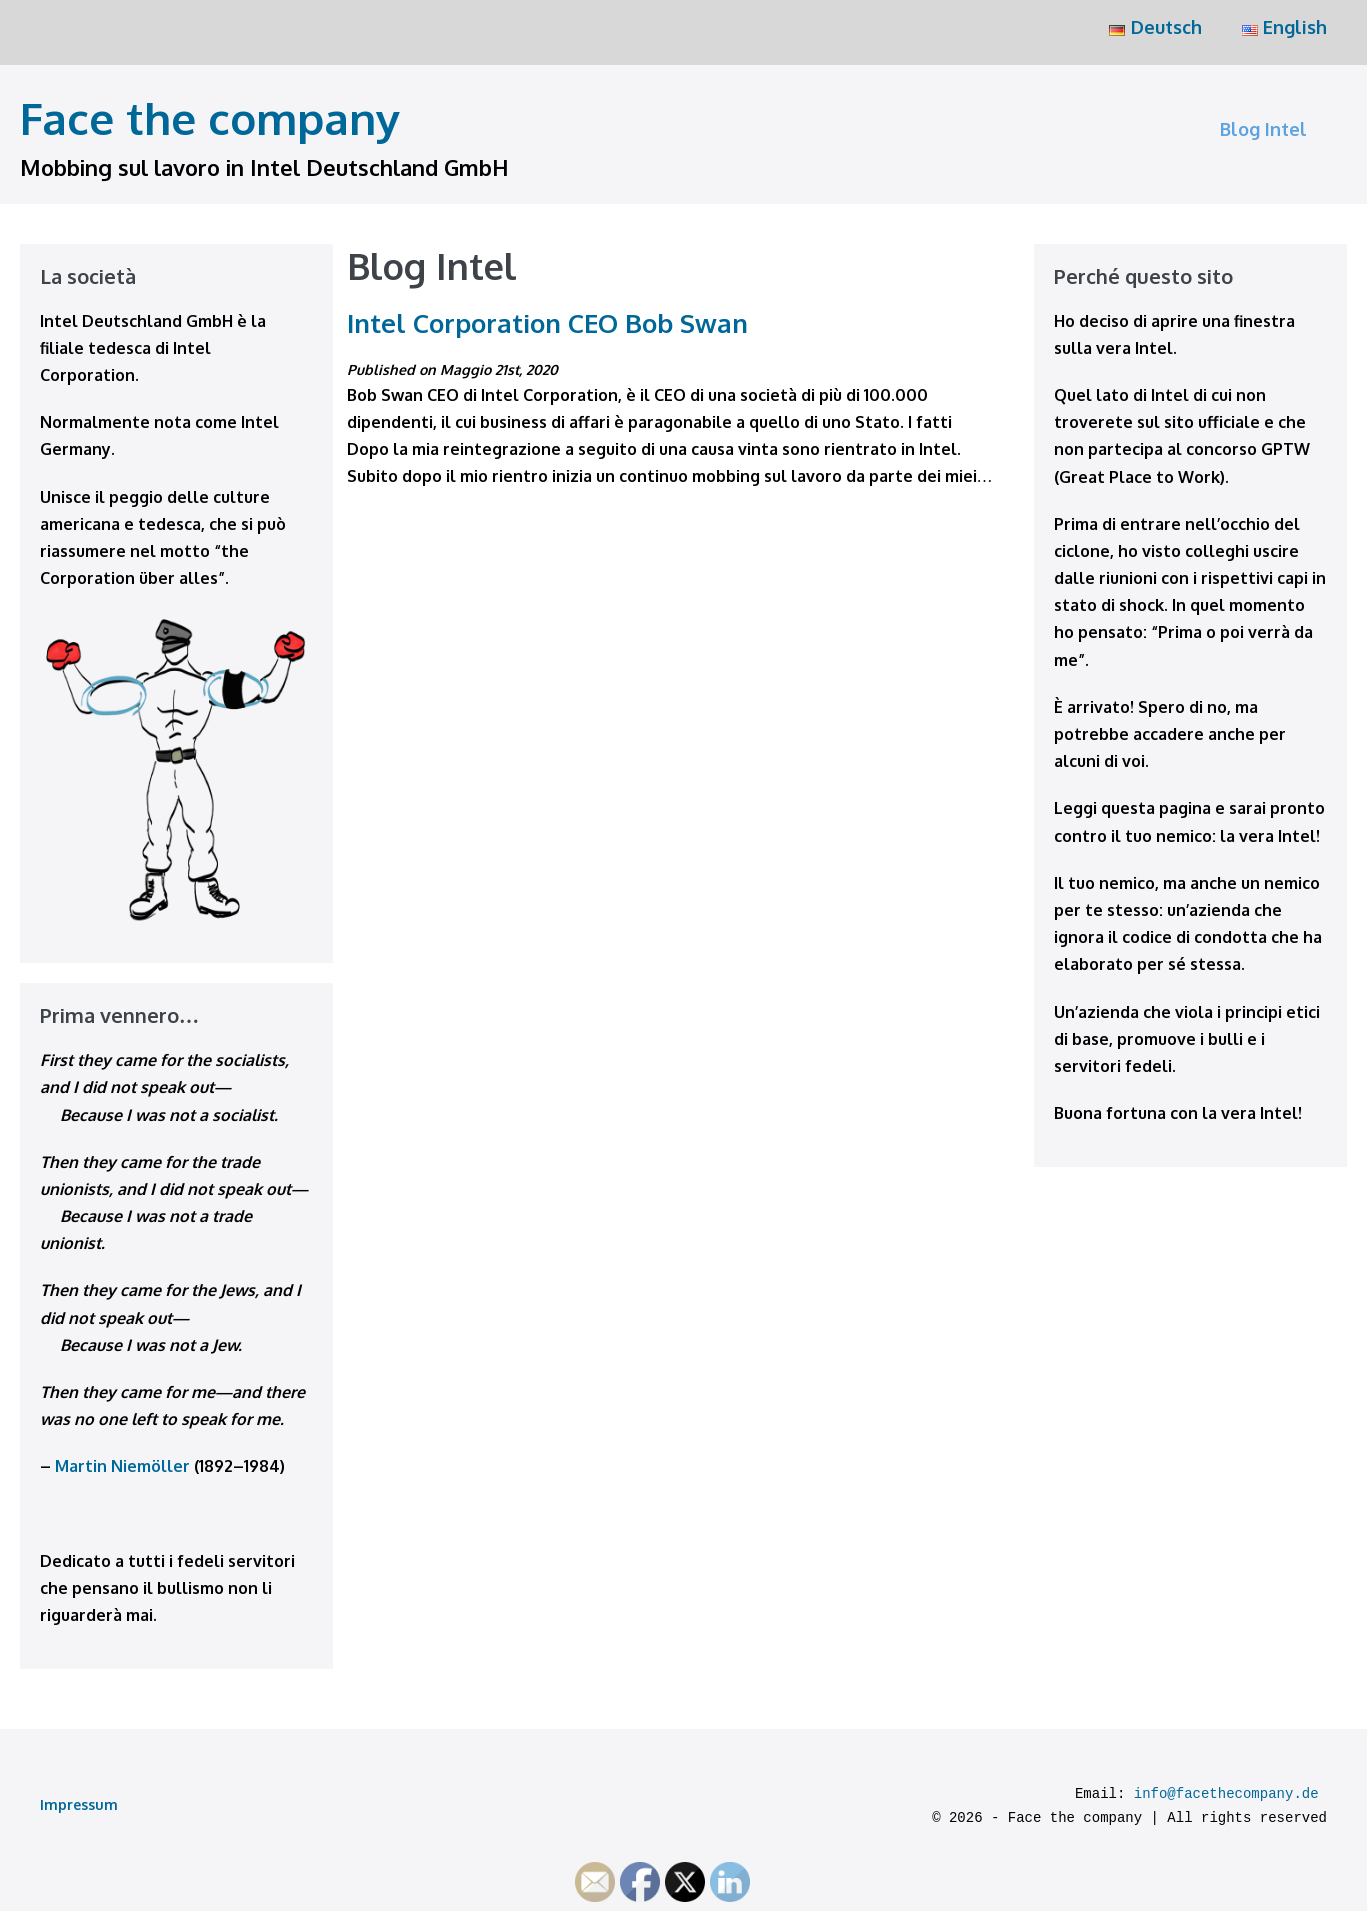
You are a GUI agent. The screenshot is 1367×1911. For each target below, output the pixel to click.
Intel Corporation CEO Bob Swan (547, 322)
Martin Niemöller (122, 1466)
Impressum (79, 1804)
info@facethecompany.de (1226, 1794)
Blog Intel (1263, 129)
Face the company (210, 117)
